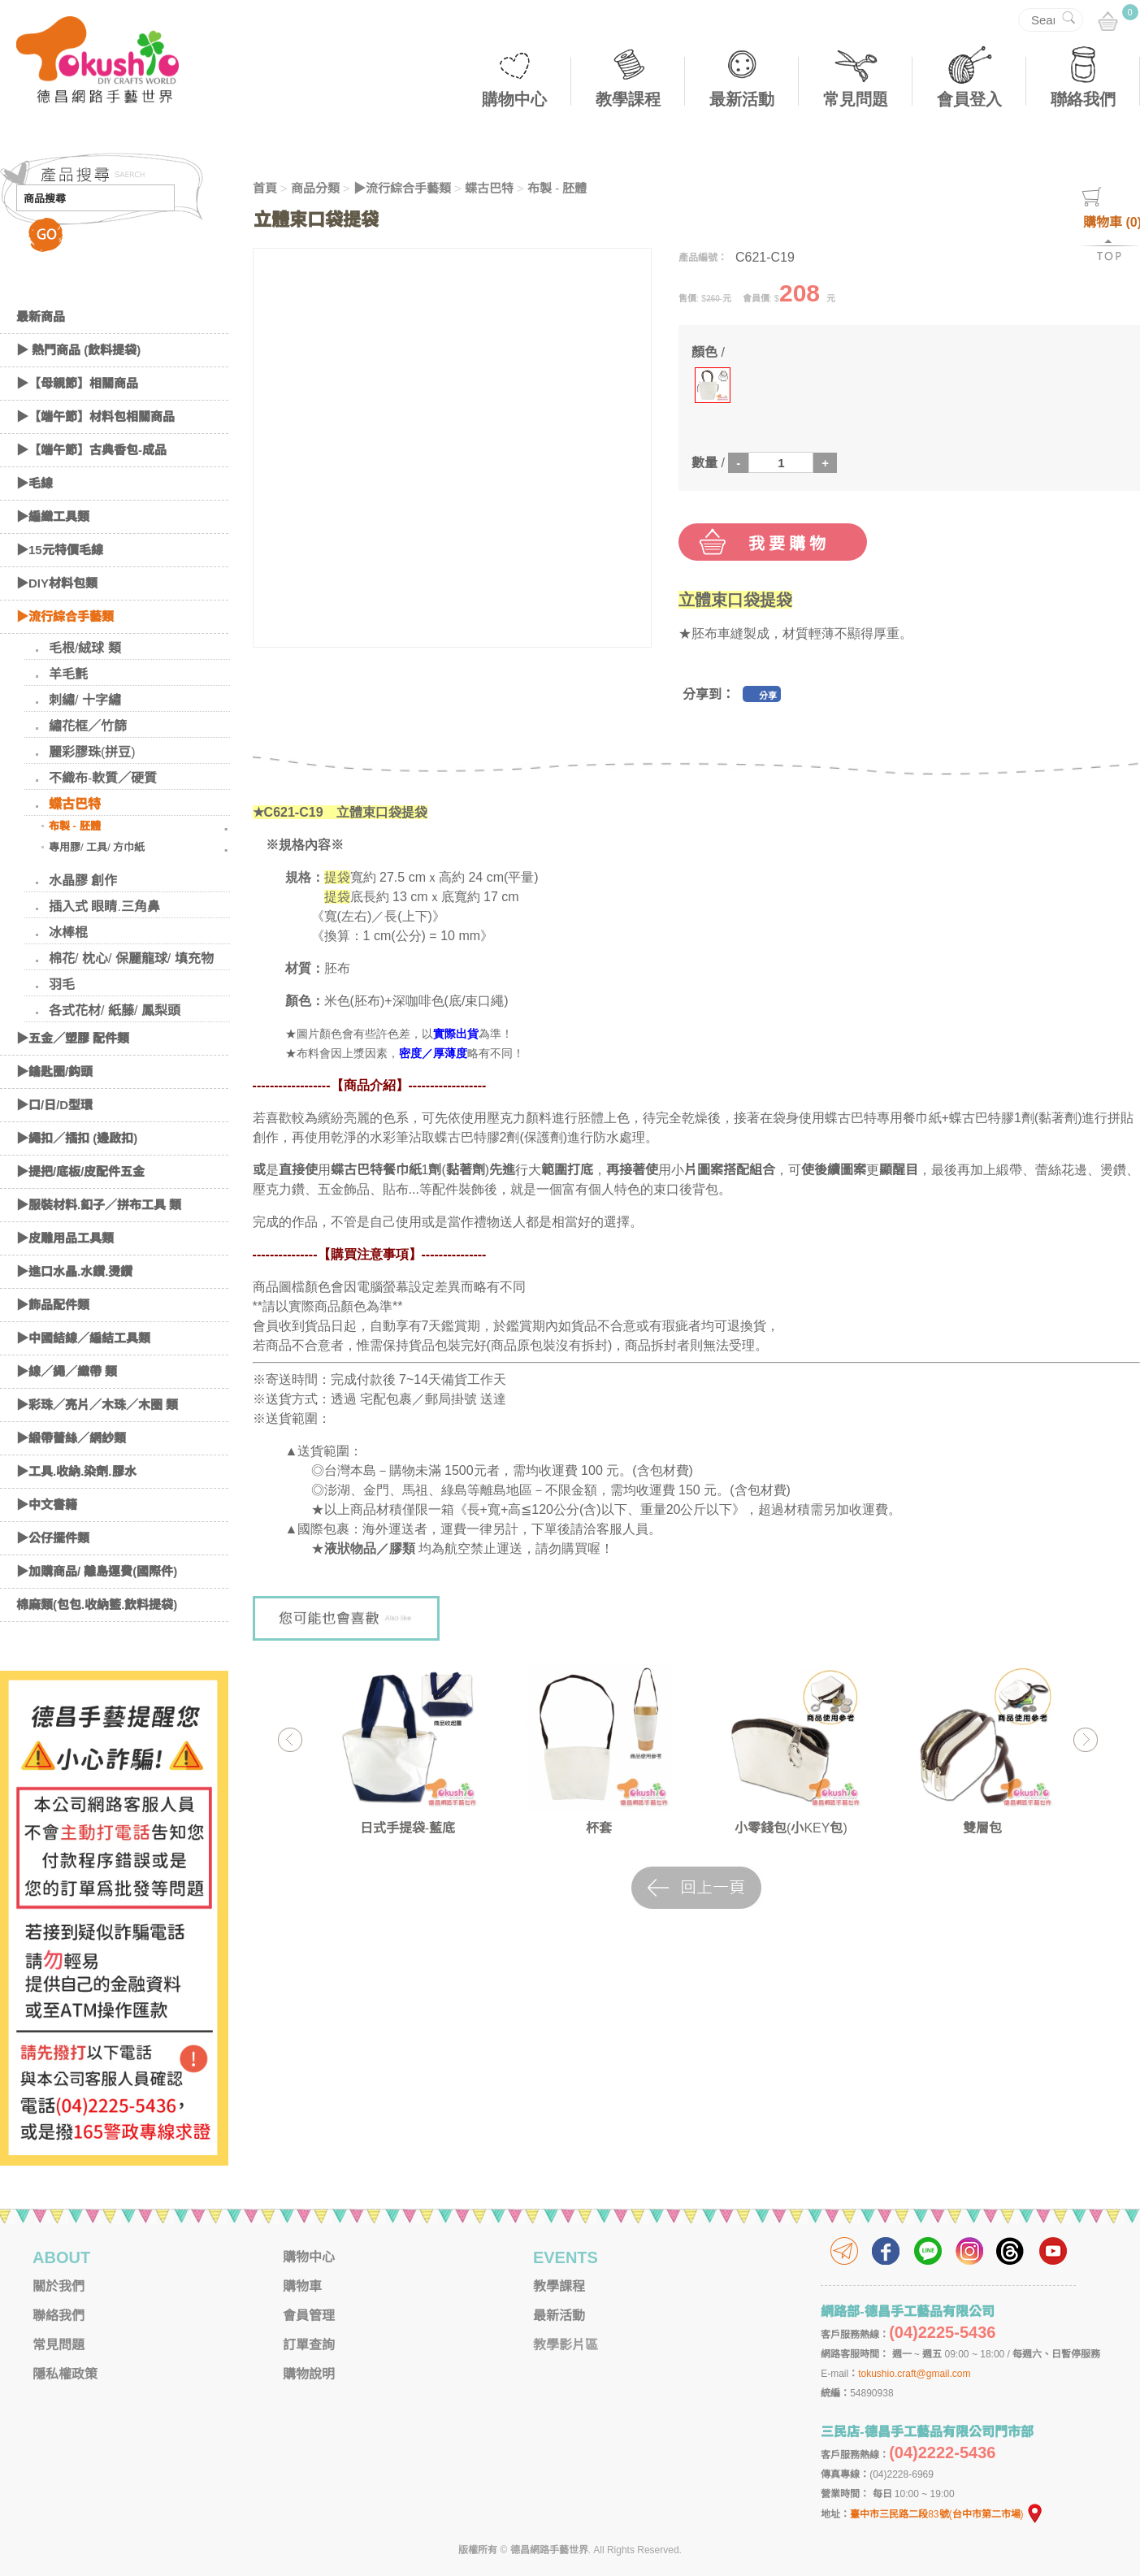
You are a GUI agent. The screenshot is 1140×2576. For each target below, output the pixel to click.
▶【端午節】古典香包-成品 (91, 450)
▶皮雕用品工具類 (65, 1238)
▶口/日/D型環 (54, 1105)
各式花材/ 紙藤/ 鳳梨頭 (114, 1010)
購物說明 (309, 2374)
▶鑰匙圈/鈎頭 (54, 1071)
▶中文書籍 (46, 1504)
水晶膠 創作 (83, 880)
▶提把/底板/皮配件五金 (80, 1171)
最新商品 (40, 316)
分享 (768, 695)
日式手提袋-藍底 (407, 1828)
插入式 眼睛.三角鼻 (104, 906)
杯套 (599, 1828)
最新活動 (741, 99)
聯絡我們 (1083, 99)
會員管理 (309, 2315)
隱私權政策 (65, 2374)
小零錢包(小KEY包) (791, 1828)
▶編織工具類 (52, 516)
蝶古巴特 (75, 804)
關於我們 (59, 2286)
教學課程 (628, 99)
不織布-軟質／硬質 (103, 778)
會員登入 (969, 99)
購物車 (302, 2286)
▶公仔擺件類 (52, 1538)
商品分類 (315, 188)
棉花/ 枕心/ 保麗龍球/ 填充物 (131, 958)
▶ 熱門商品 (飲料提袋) (78, 350)
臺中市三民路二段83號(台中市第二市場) (946, 2514)
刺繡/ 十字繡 (85, 700)
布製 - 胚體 (75, 826)
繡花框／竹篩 (88, 726)
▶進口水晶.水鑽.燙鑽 (74, 1271)
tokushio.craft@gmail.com (914, 2373)
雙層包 (982, 1828)
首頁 (265, 188)
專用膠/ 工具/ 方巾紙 (97, 847)
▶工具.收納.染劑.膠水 (76, 1471)
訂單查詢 (309, 2345)
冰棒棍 (68, 932)
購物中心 (514, 99)
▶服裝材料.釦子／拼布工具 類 (98, 1205)
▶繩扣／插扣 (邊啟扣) (76, 1138)
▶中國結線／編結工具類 (83, 1338)
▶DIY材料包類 (57, 583)
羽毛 (62, 984)
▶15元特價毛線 (59, 550)
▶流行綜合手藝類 (65, 616)
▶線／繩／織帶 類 (66, 1371)
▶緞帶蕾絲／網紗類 (71, 1438)
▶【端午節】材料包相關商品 (95, 416)
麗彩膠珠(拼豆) (92, 752)
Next (1085, 1739)
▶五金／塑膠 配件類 (72, 1038)
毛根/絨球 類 (85, 648)
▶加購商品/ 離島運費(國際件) (96, 1571)
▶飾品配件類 (52, 1305)
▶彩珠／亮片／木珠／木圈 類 (97, 1405)
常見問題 (855, 99)
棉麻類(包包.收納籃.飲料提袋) (96, 1604)
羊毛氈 (68, 674)
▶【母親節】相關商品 (77, 383)
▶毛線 (34, 483)
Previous (289, 1739)
